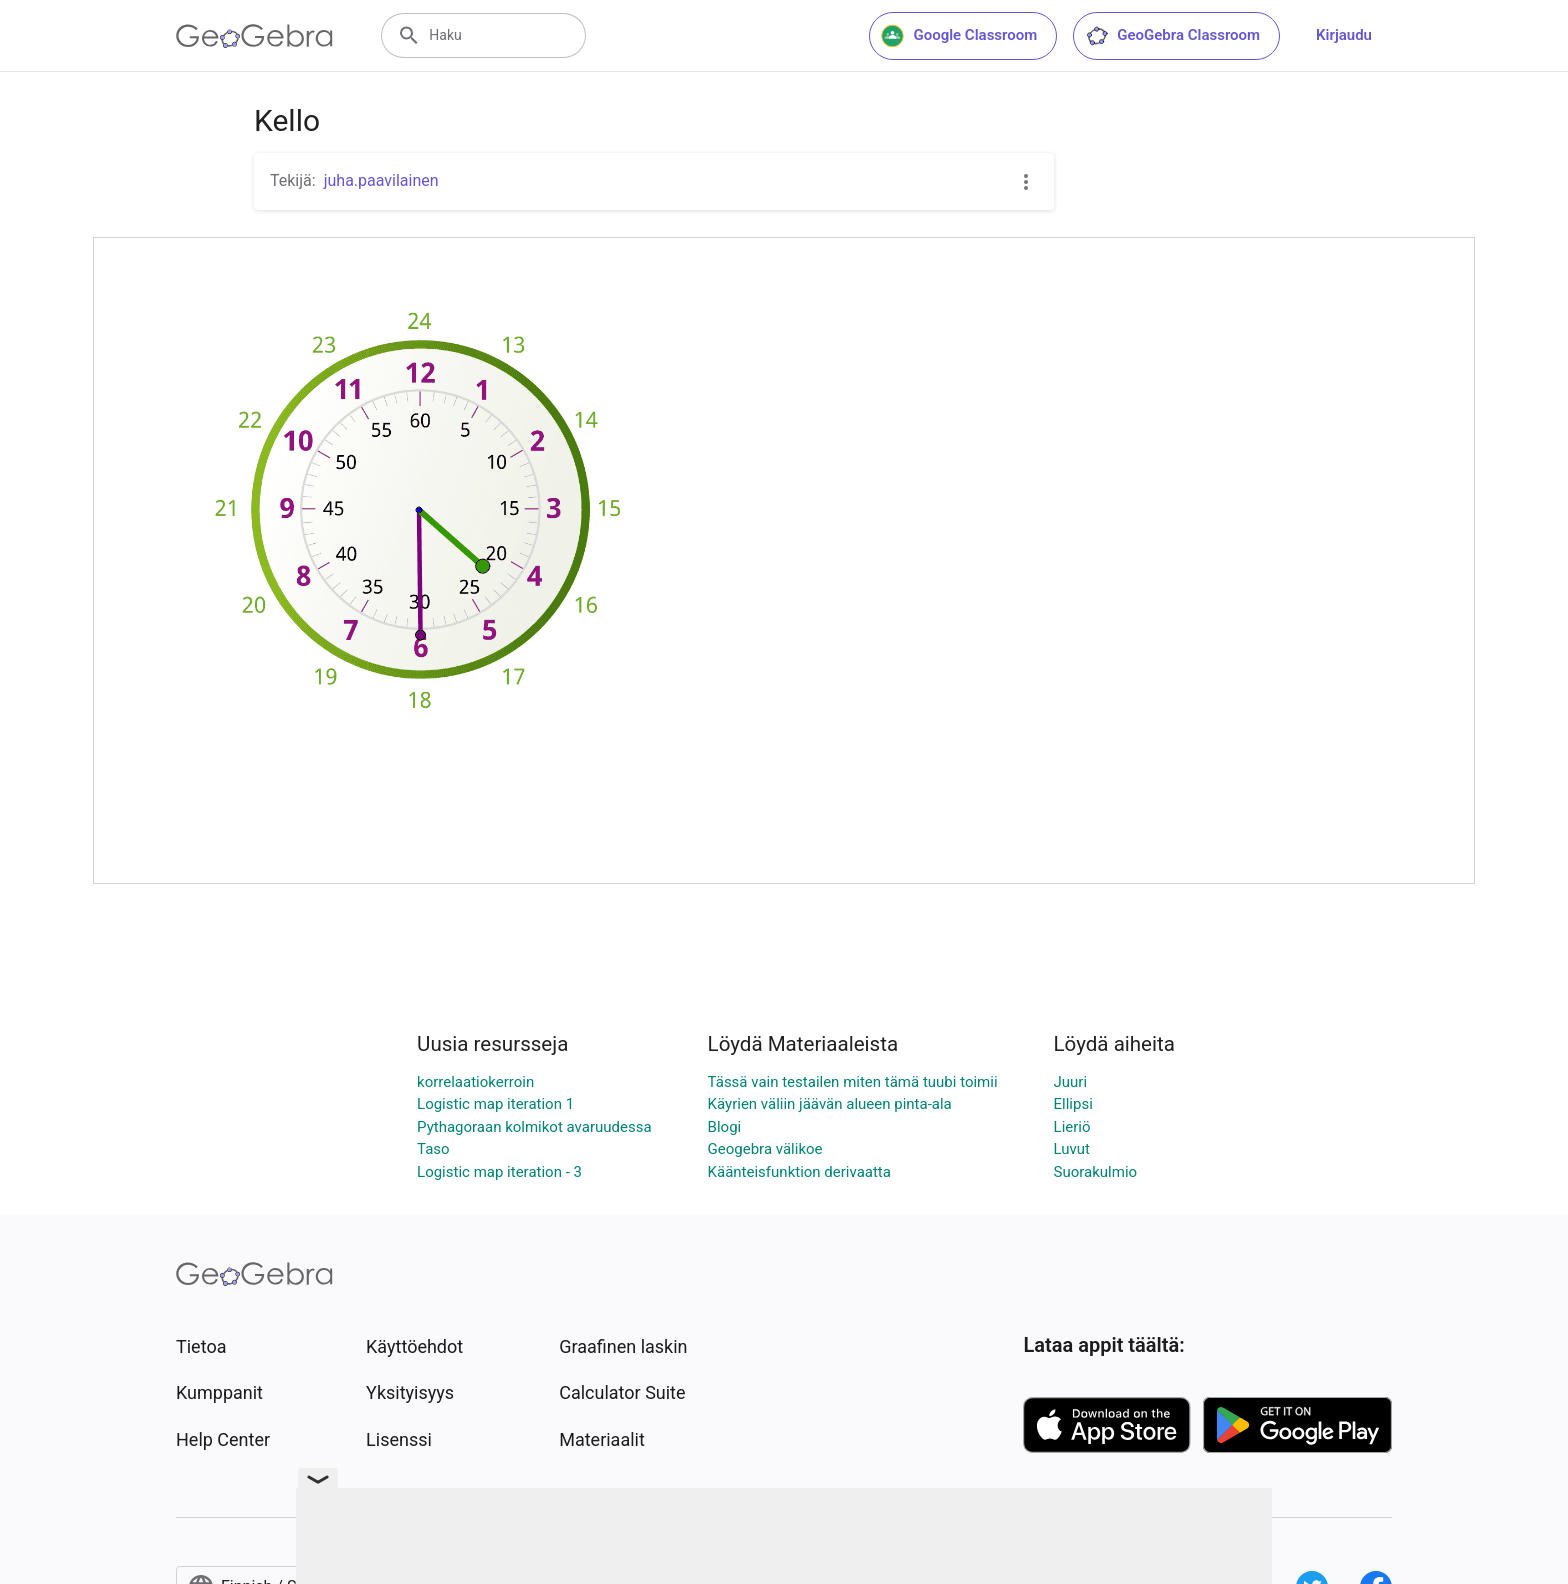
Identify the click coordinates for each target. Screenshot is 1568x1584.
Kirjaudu (1344, 35)
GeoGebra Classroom (1172, 36)
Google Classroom (959, 36)
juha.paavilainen (381, 180)
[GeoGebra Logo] (254, 36)
